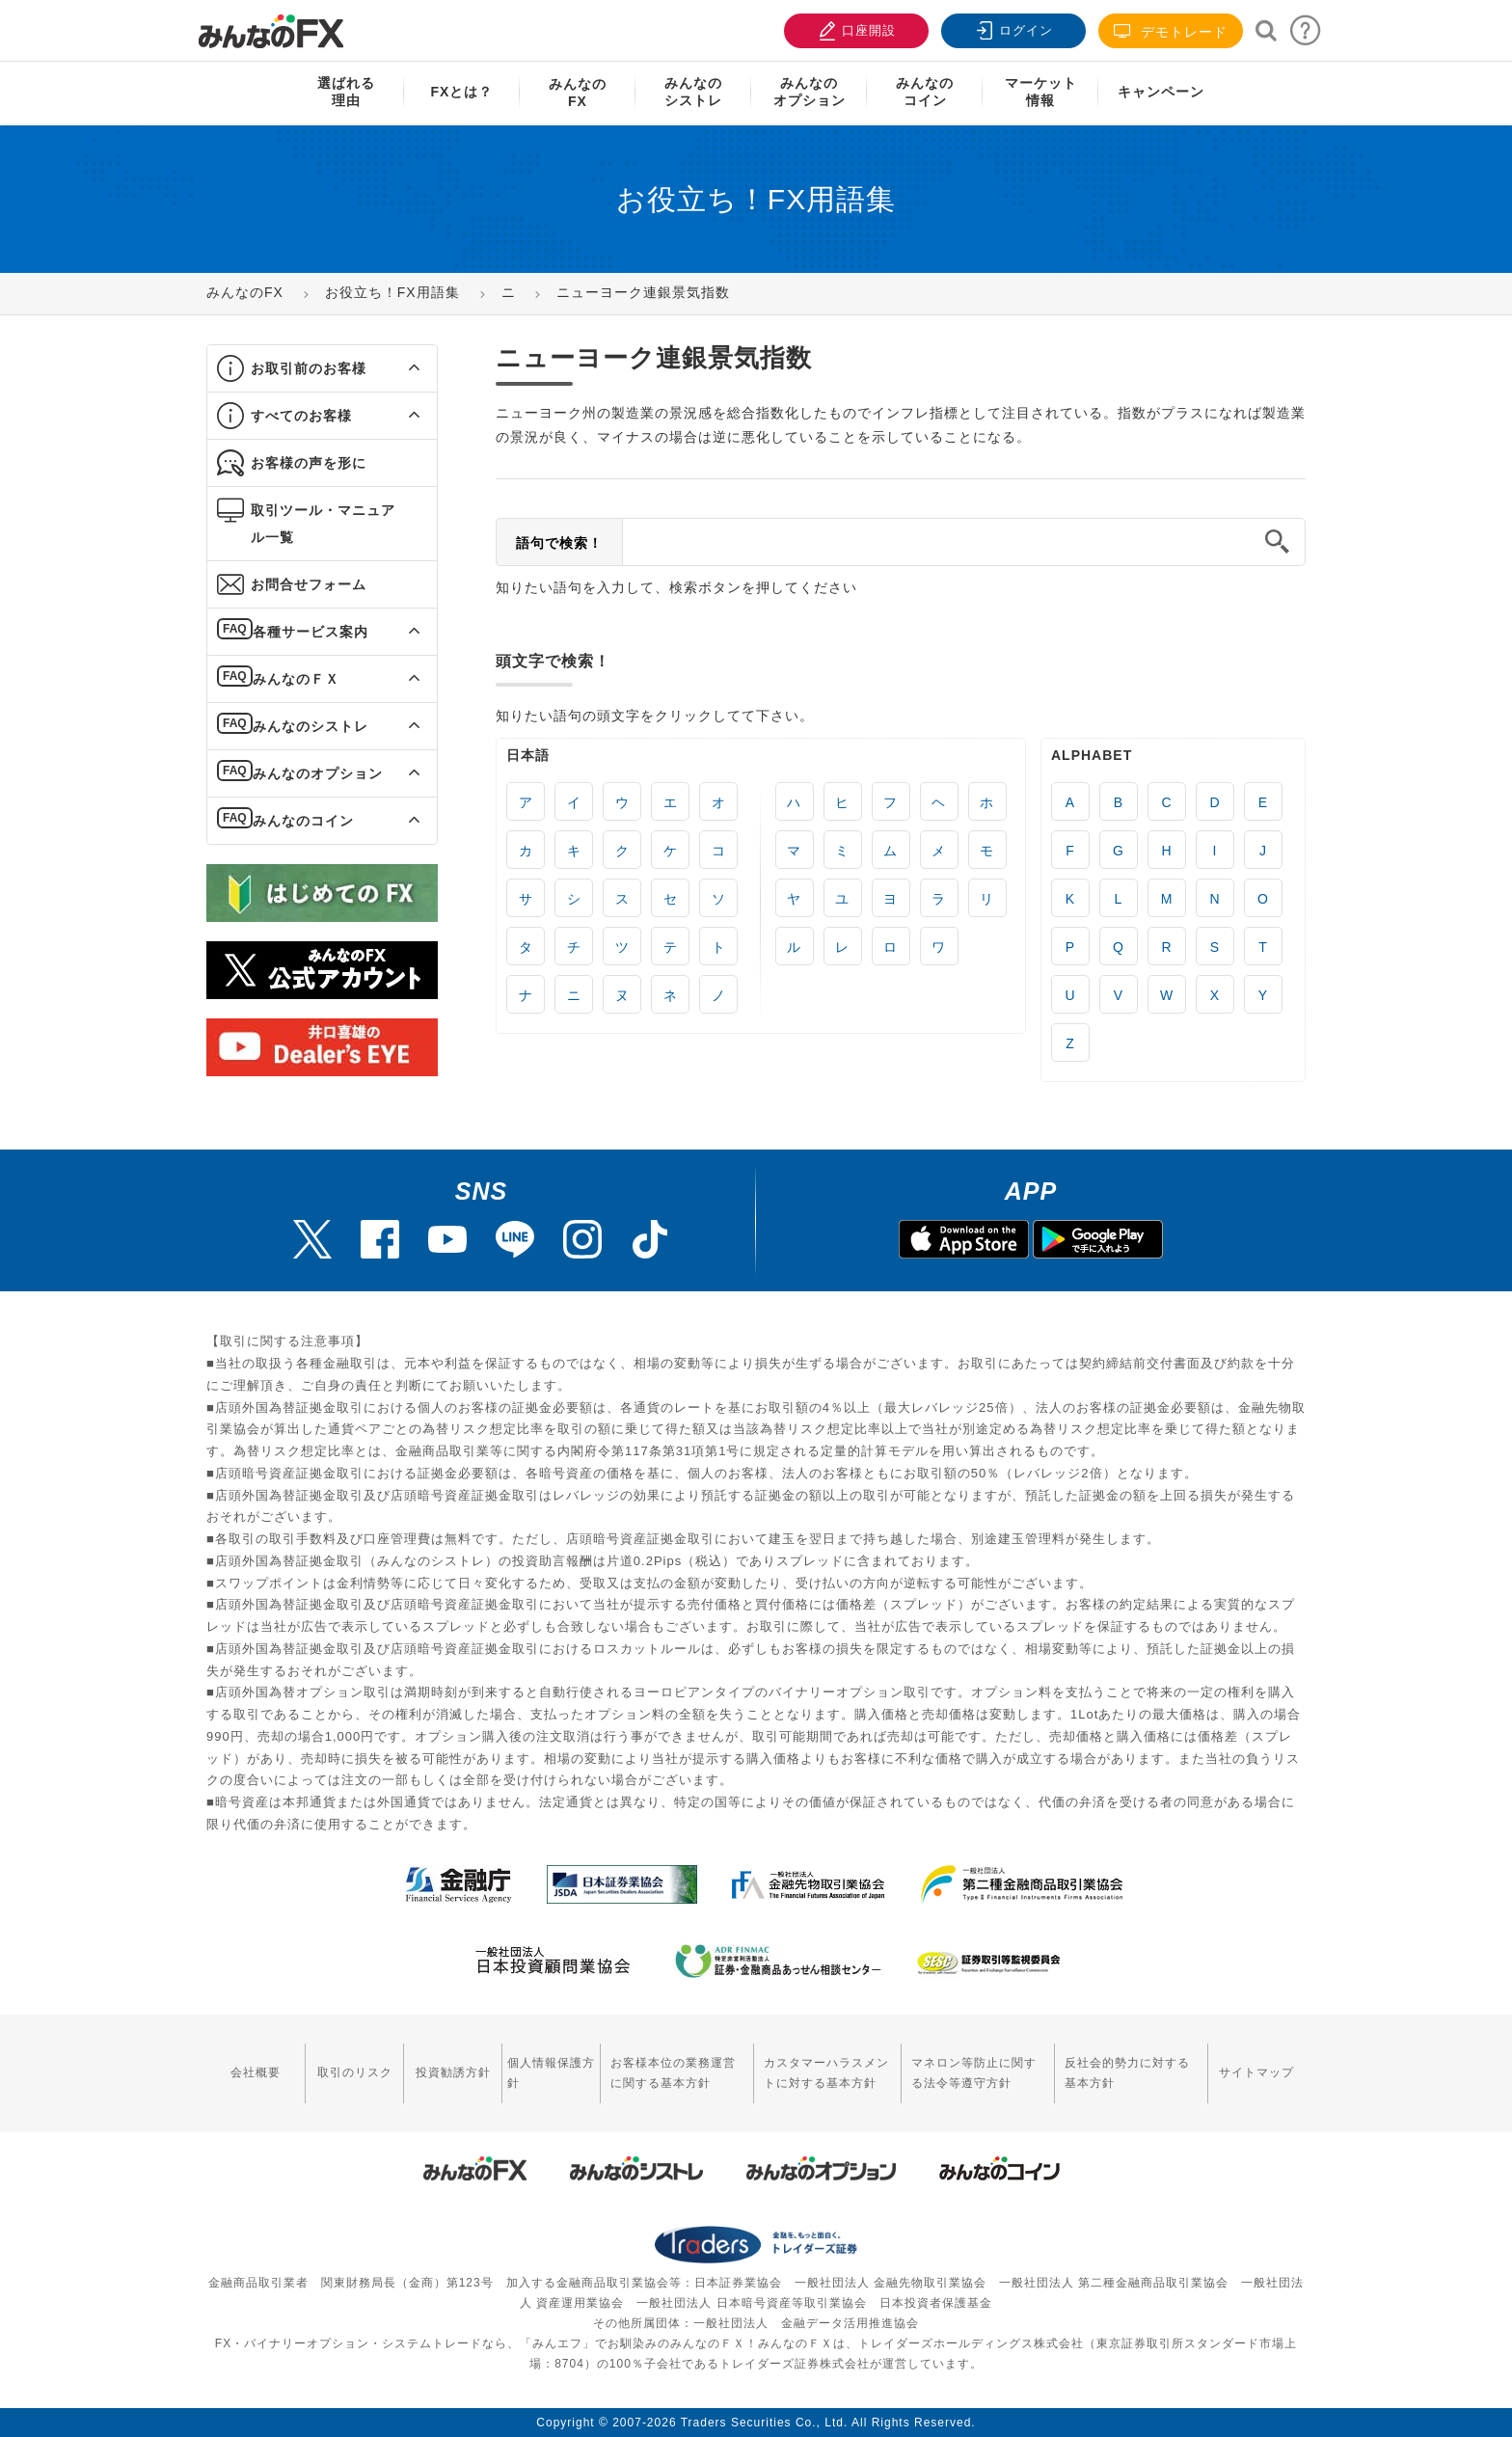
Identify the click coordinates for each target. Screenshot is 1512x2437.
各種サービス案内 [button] (310, 631)
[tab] (322, 369)
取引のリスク (354, 2072)
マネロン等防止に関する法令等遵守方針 (974, 2073)
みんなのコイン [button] (303, 820)
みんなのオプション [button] (318, 773)
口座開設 (854, 28)
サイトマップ (1256, 2072)
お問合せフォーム (308, 584)
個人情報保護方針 (551, 2073)
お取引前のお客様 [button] (308, 368)
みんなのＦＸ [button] (296, 679)
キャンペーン (1161, 91)
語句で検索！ (559, 543)
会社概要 (255, 2072)
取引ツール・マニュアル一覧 (323, 523)
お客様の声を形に (308, 463)
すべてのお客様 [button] (301, 415)
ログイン (1011, 28)
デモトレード (1171, 31)
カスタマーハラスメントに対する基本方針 (826, 2073)
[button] (396, 368)
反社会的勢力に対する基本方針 (1127, 2073)
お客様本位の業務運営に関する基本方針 (673, 2073)
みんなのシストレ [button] (310, 726)
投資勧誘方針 (453, 2072)
